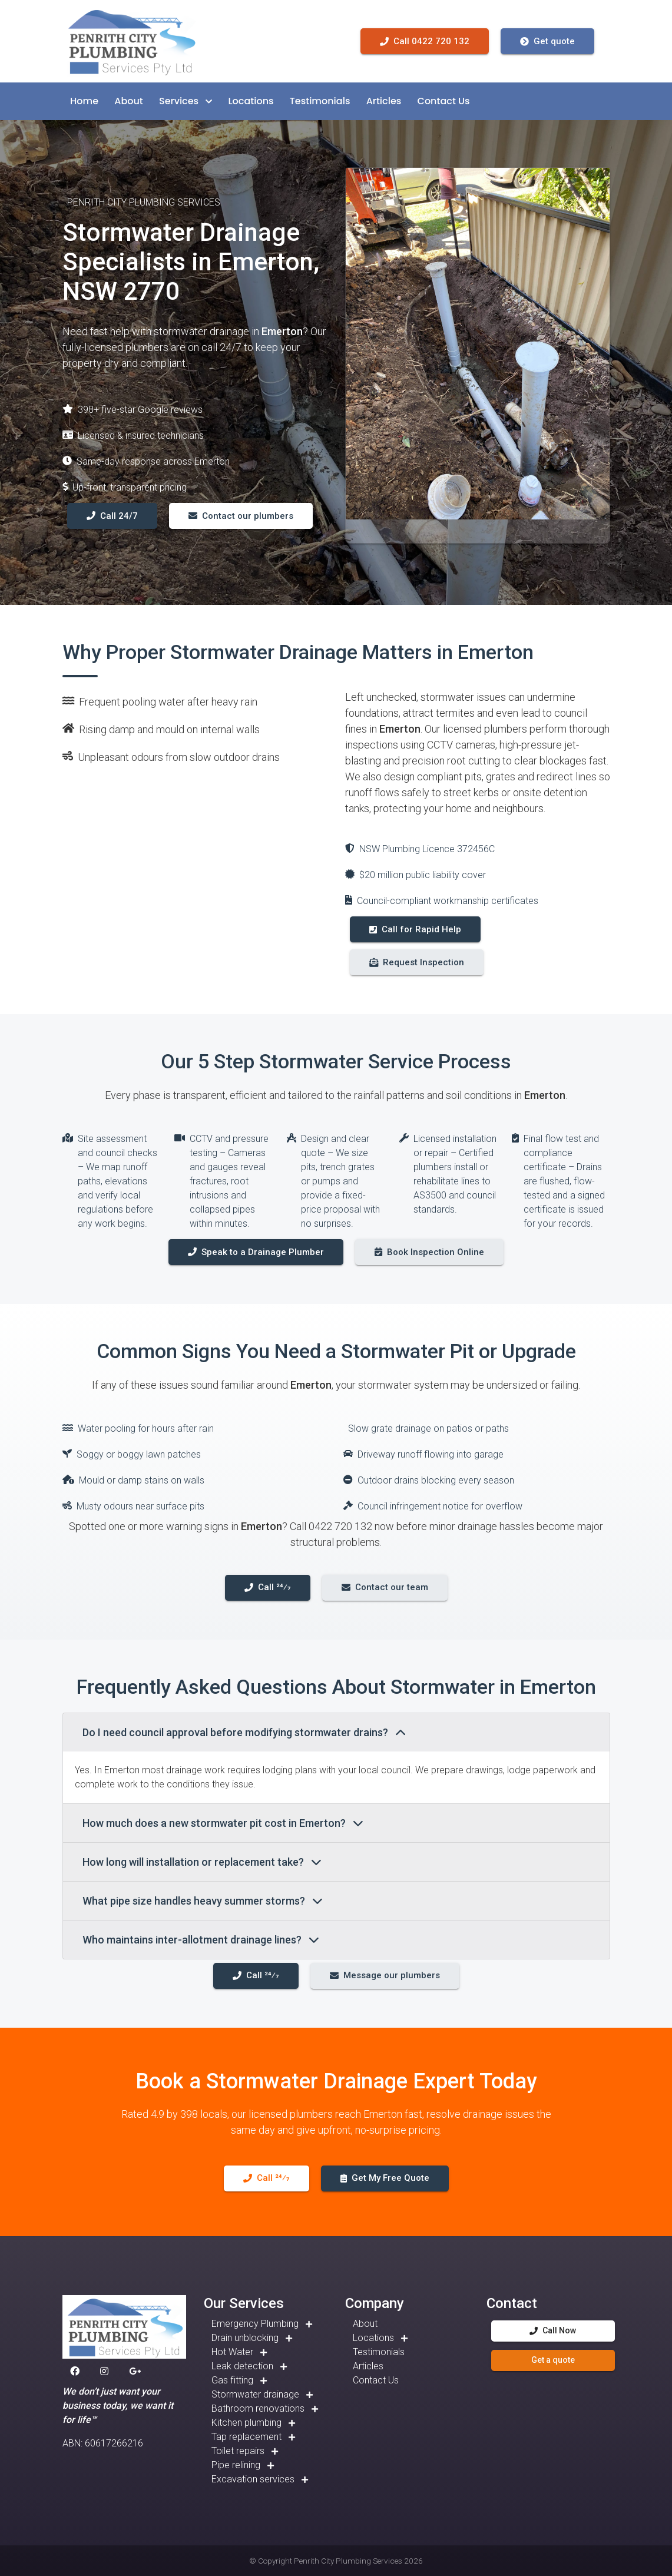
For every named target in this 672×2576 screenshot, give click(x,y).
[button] (84, 101)
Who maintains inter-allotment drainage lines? (200, 1939)
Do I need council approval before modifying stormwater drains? (244, 1732)
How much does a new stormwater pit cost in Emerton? (222, 1823)
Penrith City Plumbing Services (348, 2560)
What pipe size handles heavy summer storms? (202, 1901)
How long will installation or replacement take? (202, 1862)
